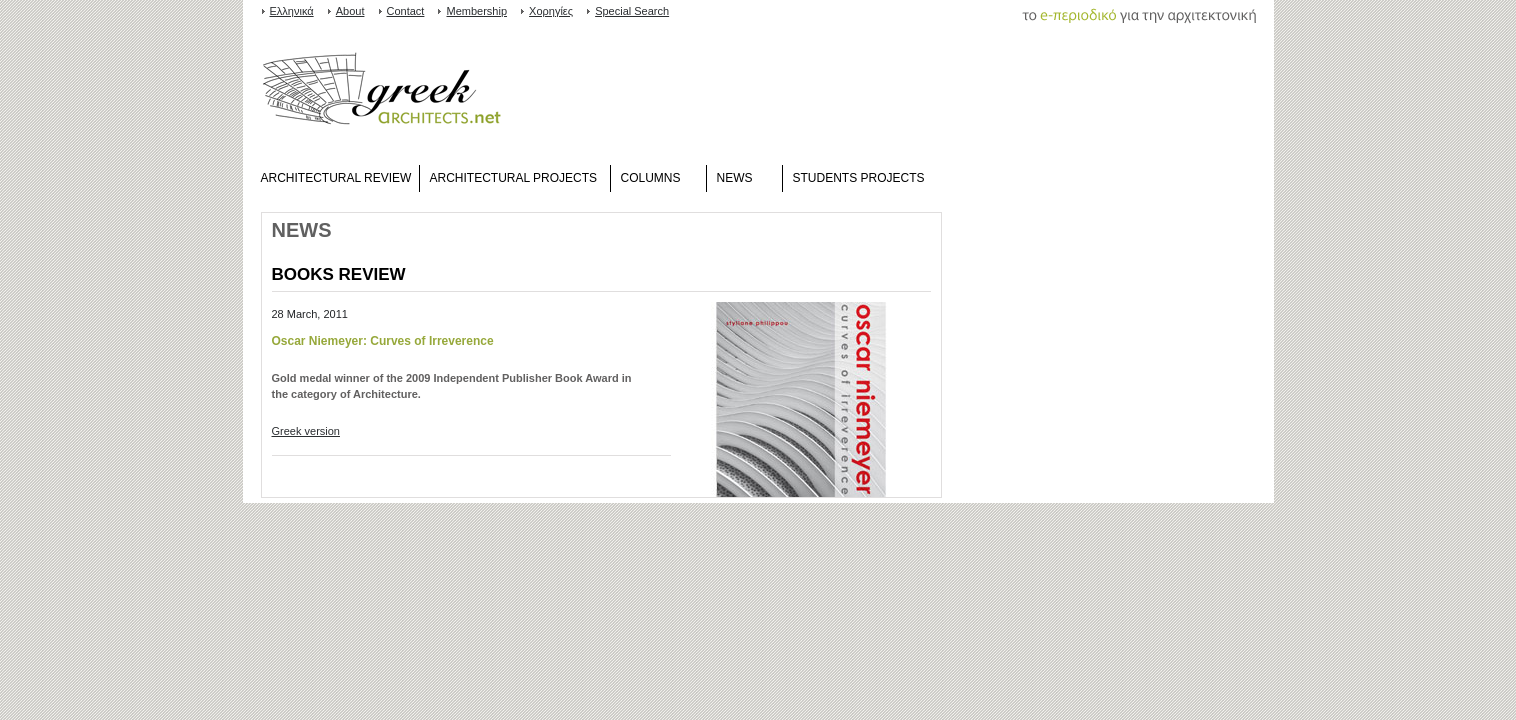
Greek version (306, 431)
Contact (406, 11)
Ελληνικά (292, 11)
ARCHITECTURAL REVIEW (336, 178)
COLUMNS (651, 178)
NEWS (735, 178)
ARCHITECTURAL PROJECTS (514, 178)
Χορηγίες (551, 11)
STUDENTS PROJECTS (859, 178)
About (350, 11)
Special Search (632, 11)
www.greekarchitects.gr (381, 93)
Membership (476, 11)
